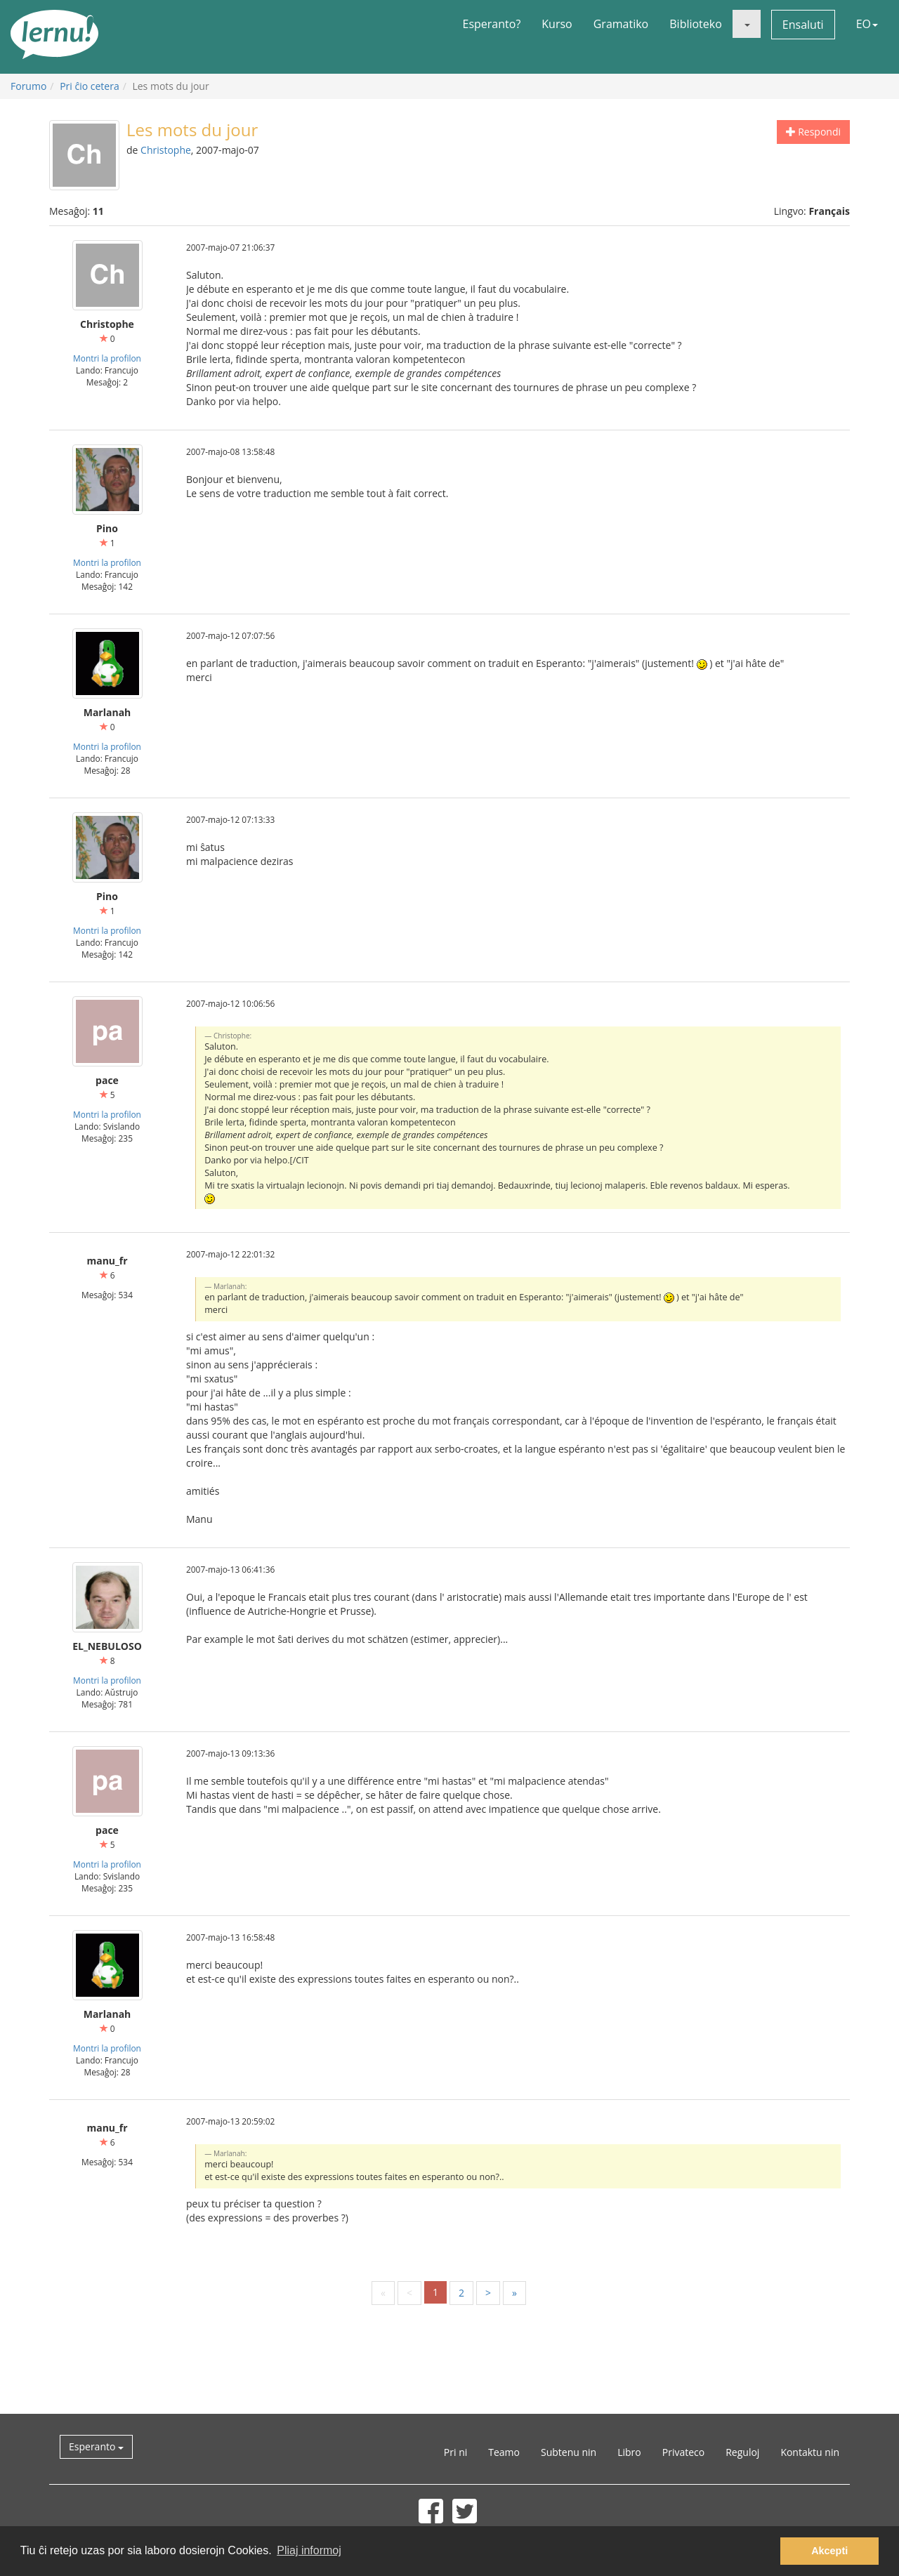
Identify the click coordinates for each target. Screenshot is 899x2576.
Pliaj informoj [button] (309, 2550)
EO (867, 24)
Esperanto (96, 2446)
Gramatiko (621, 24)
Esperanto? (492, 24)
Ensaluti (803, 24)
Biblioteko (695, 24)
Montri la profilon (107, 358)
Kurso (557, 24)
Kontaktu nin (809, 2452)
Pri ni (455, 2452)
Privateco (683, 2452)
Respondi (813, 131)
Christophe (165, 150)
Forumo (28, 86)
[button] (747, 24)
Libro (629, 2452)
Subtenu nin (568, 2452)
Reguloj (742, 2452)
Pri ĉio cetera (89, 86)
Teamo (504, 2452)
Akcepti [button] (829, 2550)
